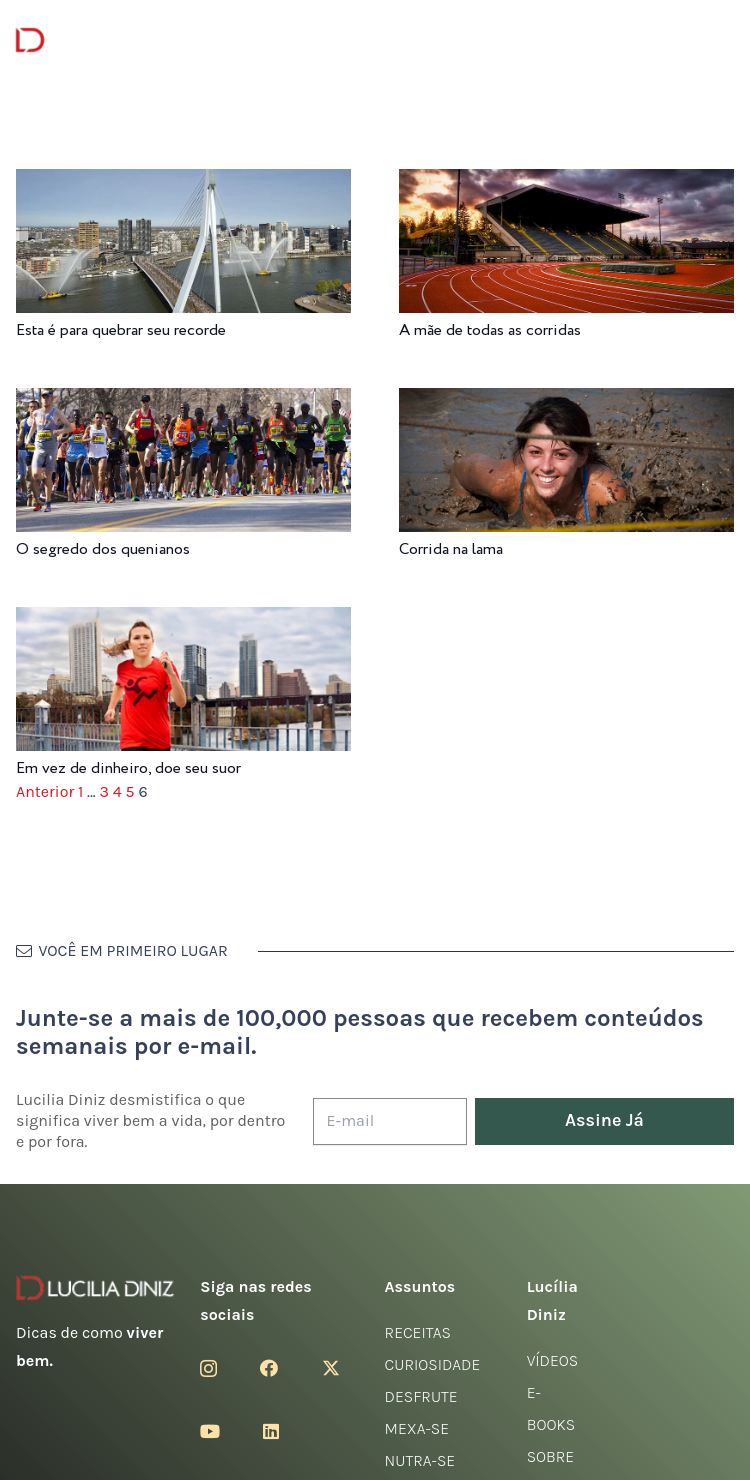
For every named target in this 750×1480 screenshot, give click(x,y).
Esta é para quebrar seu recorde (121, 330)
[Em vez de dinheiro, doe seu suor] (183, 620)
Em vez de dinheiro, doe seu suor (128, 768)
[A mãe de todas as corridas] (566, 182)
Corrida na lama (451, 549)
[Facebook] (269, 1368)
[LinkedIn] (271, 1431)
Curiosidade (433, 1364)
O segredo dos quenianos (103, 549)
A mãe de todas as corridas (490, 330)
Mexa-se (417, 1428)
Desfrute (421, 1396)
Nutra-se (420, 1460)
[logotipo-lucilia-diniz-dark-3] (97, 40)
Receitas (418, 1332)
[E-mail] (390, 1121)
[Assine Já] (604, 1121)
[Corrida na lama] (566, 401)
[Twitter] (331, 1368)
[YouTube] (210, 1431)
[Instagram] (208, 1369)
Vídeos (553, 1360)
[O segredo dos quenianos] (183, 401)
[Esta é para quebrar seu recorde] (183, 182)
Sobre (551, 1456)
